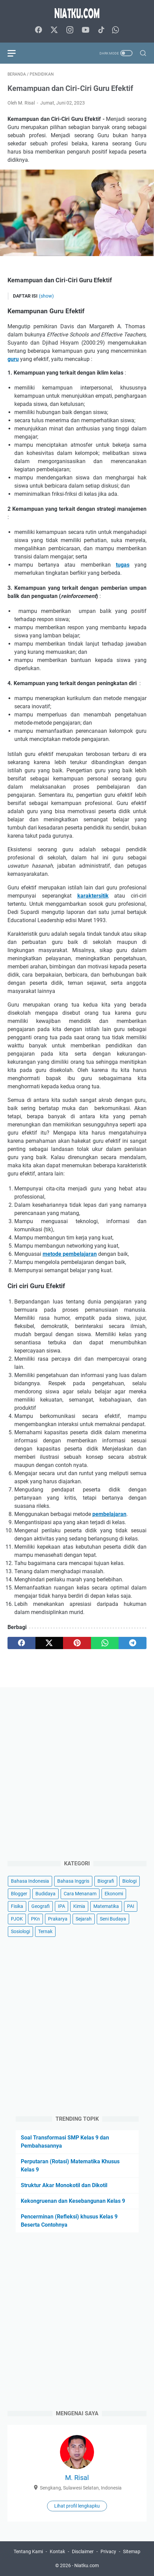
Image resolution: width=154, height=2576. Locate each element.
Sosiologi (20, 1931)
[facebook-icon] (38, 30)
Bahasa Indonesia (30, 1881)
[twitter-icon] (54, 30)
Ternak (45, 1931)
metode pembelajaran (70, 1254)
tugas (122, 565)
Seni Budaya (113, 1919)
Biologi (129, 1881)
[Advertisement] (77, 1772)
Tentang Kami (28, 2551)
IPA (61, 1906)
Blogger (19, 1893)
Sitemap (131, 2551)
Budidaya (45, 1893)
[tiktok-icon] (101, 30)
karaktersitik (93, 895)
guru (13, 359)
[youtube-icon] (85, 30)
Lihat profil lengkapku (77, 2506)
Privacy (108, 2551)
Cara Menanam (80, 1893)
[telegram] (133, 1643)
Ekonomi (114, 1893)
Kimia (79, 1906)
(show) (46, 296)
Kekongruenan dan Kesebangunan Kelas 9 (73, 2201)
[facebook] (21, 1643)
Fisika (17, 1906)
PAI (130, 1906)
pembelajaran (109, 1514)
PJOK (17, 1919)
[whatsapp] (105, 1643)
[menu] (15, 53)
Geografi (40, 1906)
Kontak (57, 2551)
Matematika (106, 1906)
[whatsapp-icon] (115, 30)
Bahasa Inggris (73, 1881)
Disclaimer (83, 2551)
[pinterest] (77, 1643)
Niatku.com (86, 2565)
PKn (35, 1919)
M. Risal (77, 2478)
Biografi (105, 1881)
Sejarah (84, 1919)
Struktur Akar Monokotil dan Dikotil (64, 2185)
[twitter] (49, 1643)
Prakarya (57, 1919)
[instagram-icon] (70, 30)
